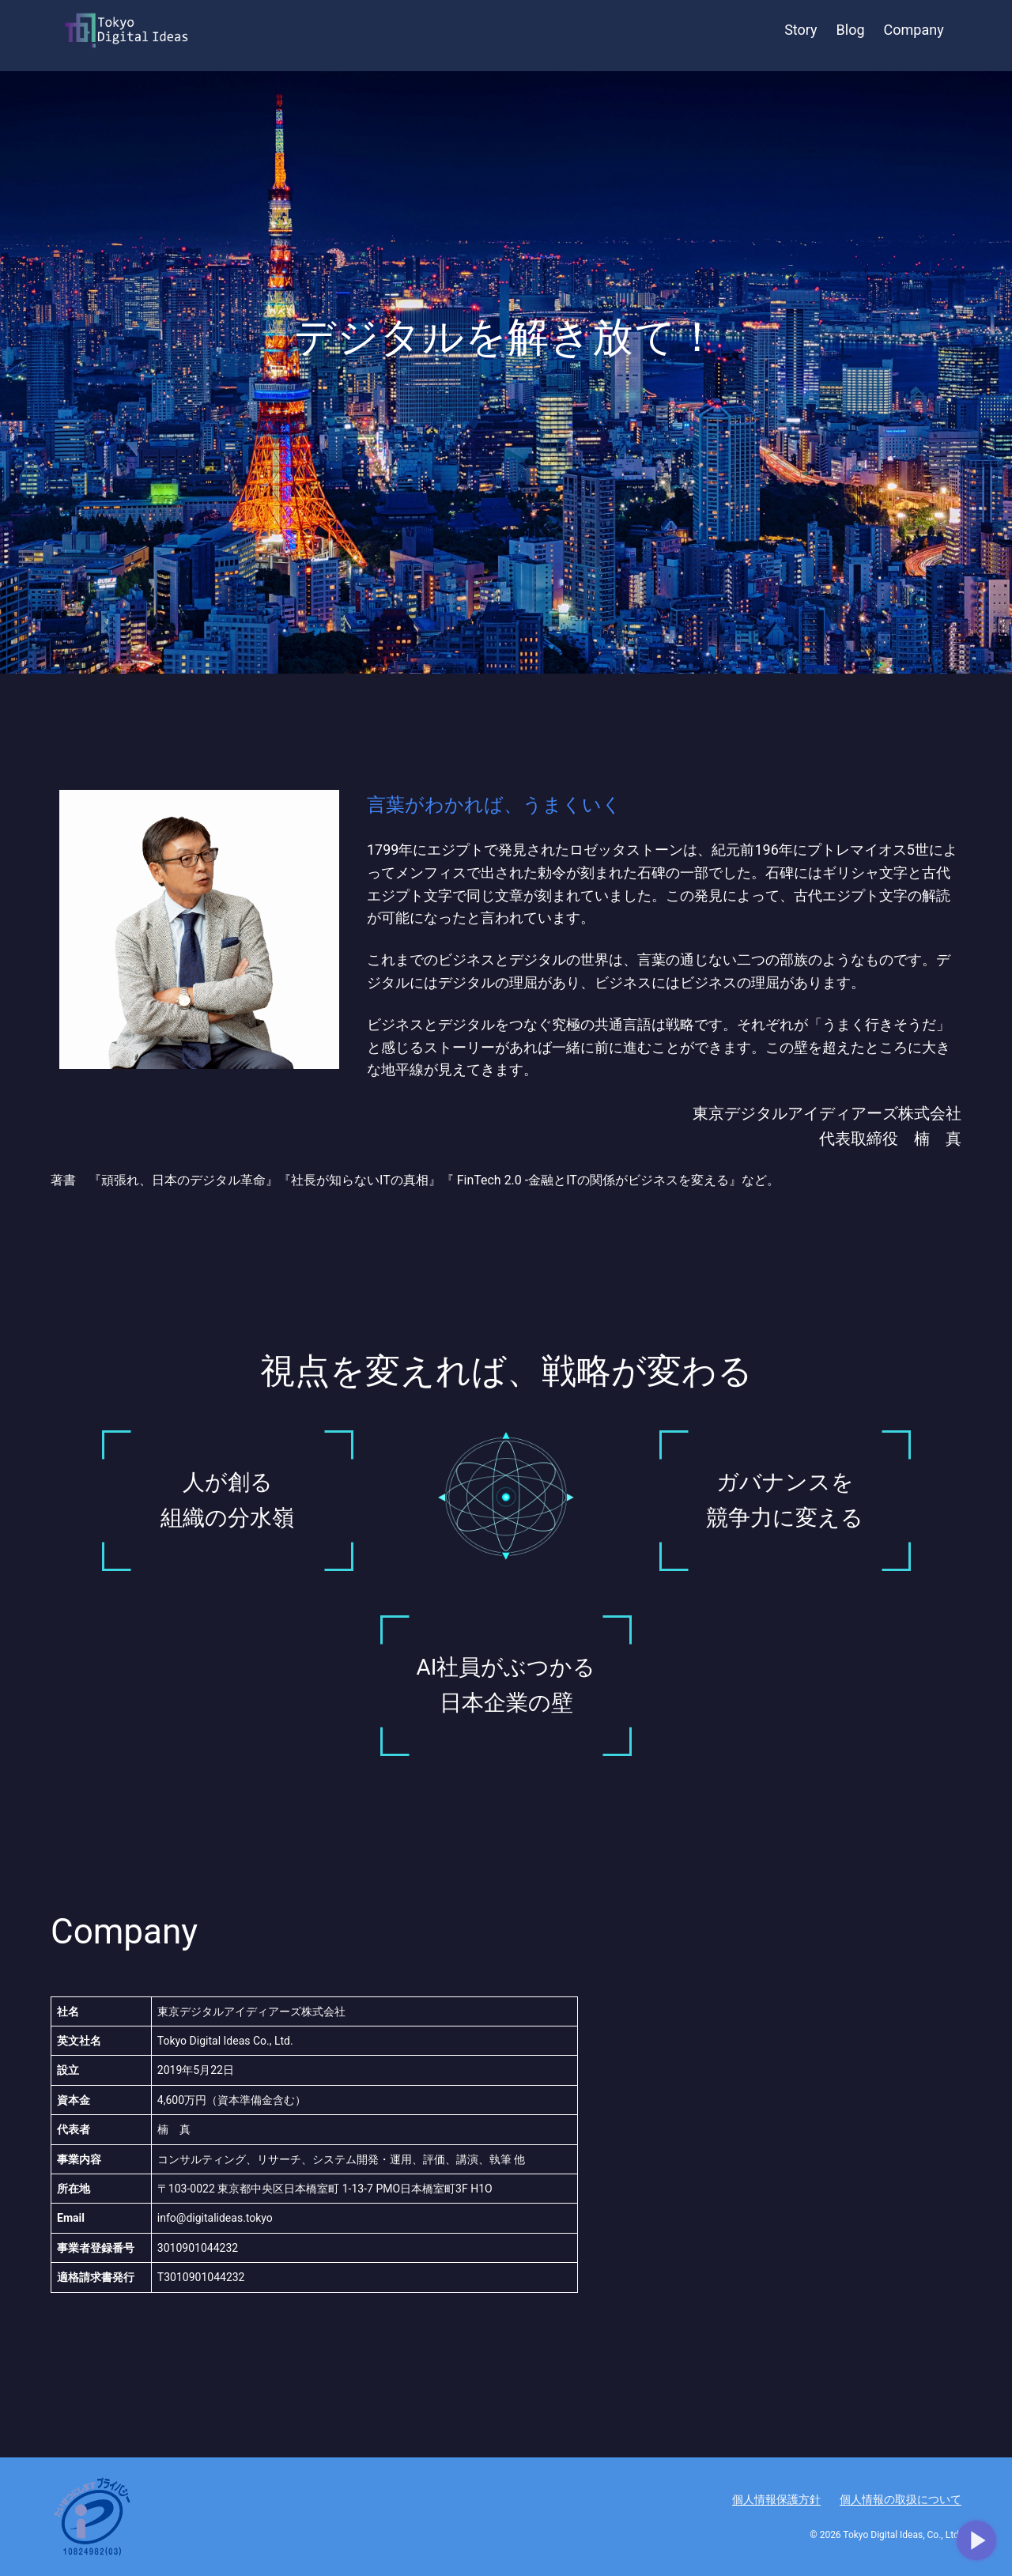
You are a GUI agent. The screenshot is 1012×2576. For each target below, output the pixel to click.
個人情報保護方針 (776, 2499)
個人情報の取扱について (900, 2499)
